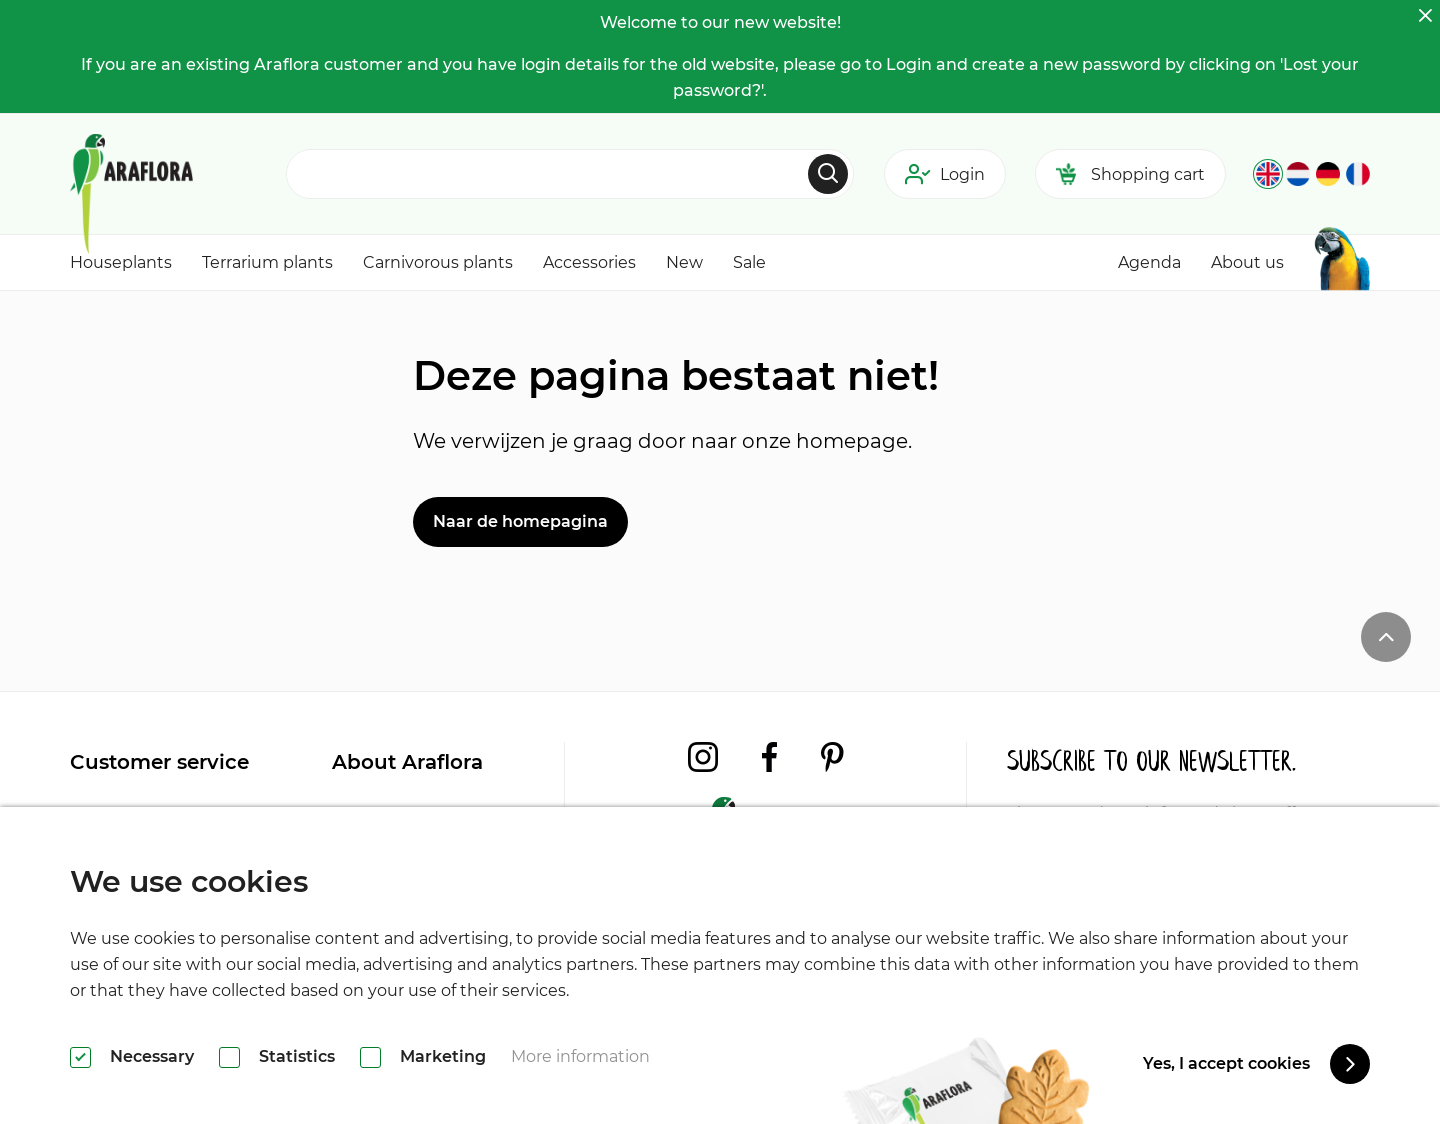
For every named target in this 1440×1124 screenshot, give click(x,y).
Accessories (589, 262)
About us (1247, 262)
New (684, 262)
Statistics (297, 1056)
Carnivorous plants (438, 262)
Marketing (443, 1056)
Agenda (1149, 262)
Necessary (152, 1056)
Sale (749, 262)
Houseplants (121, 262)
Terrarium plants (267, 262)
